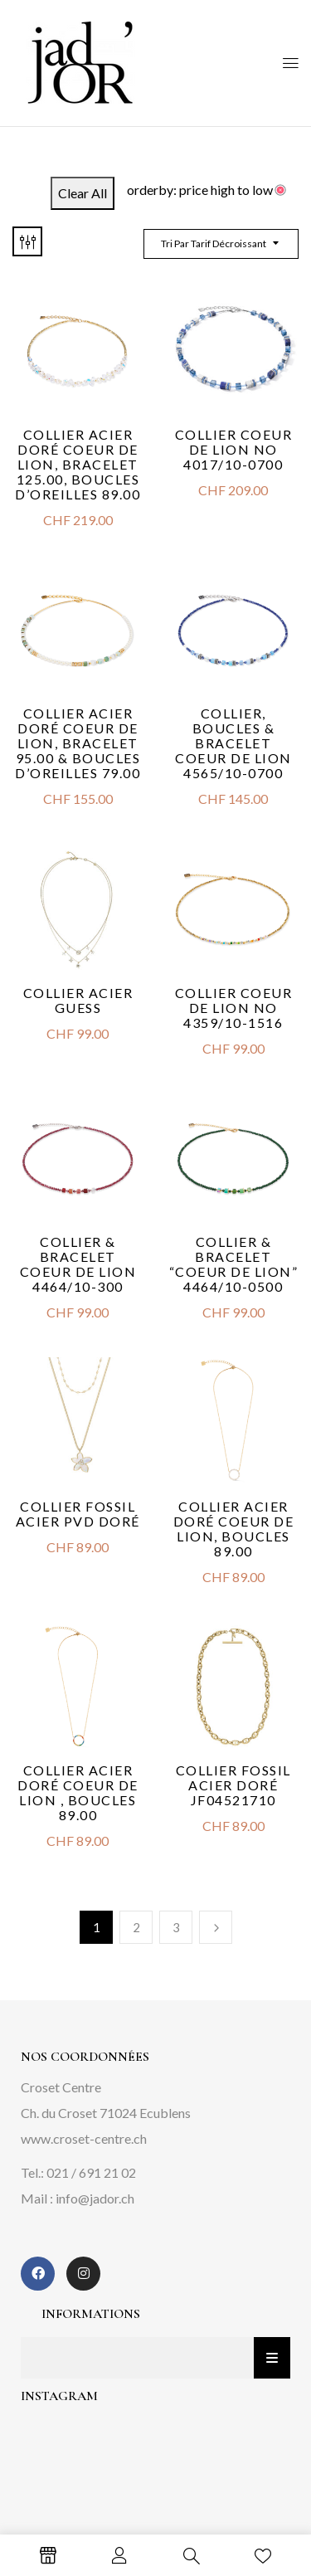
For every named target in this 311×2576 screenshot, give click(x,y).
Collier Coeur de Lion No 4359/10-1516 (234, 1007)
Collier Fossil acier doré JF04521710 (233, 1785)
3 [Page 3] (176, 1927)
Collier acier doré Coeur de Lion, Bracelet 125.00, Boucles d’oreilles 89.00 (77, 464)
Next (215, 1927)
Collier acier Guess (78, 1000)
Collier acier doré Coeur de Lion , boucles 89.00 (77, 1792)
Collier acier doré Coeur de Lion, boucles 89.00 (233, 1528)
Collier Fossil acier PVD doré (78, 1513)
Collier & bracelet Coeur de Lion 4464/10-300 (78, 1264)
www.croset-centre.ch (84, 2138)
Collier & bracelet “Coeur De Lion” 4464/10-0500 (234, 1264)
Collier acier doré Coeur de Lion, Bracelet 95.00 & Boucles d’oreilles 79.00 (77, 743)
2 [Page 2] (136, 1927)
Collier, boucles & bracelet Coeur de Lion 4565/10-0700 (233, 743)
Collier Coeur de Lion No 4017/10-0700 (234, 449)
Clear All (82, 193)
